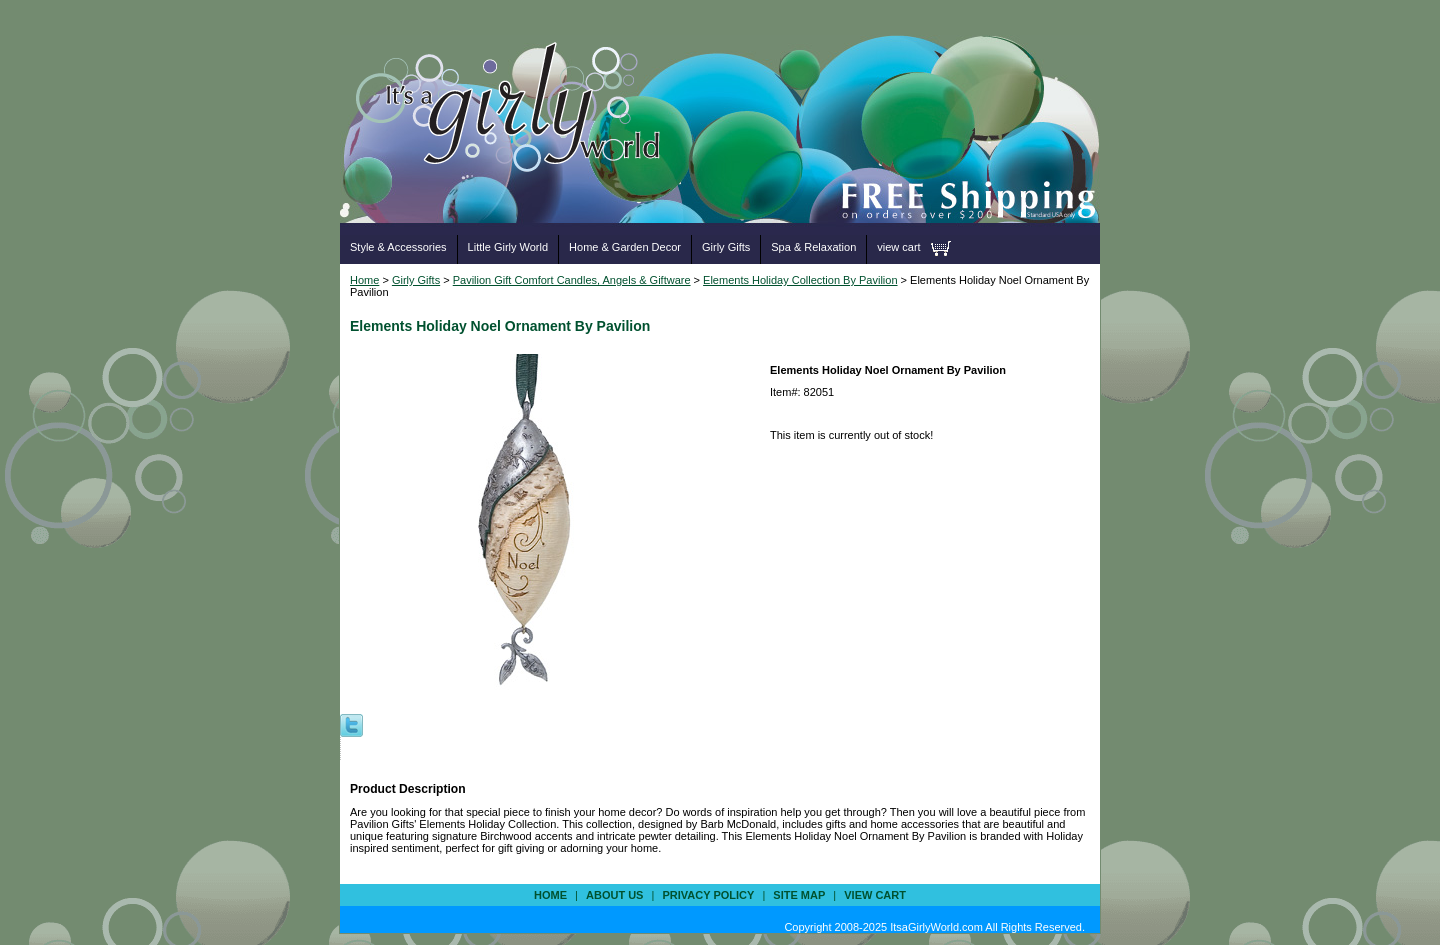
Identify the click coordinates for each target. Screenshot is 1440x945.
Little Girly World (508, 247)
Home (364, 280)
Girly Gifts (726, 247)
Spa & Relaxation (813, 247)
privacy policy (708, 895)
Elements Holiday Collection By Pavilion (800, 280)
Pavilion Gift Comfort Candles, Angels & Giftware (572, 280)
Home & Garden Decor (625, 247)
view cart (898, 247)
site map (799, 895)
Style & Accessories (398, 247)
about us (614, 895)
